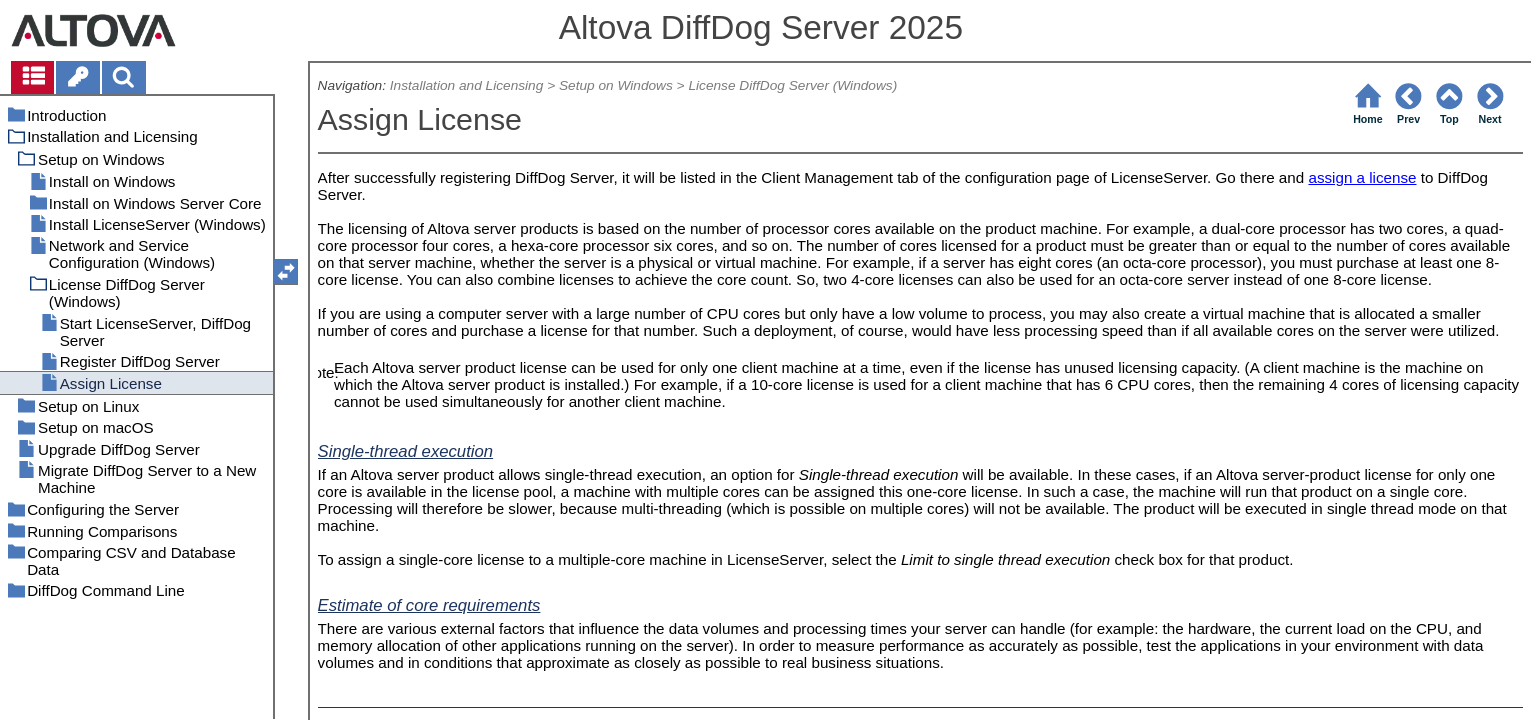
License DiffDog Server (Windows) (792, 85)
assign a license (1362, 177)
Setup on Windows (616, 85)
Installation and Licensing (467, 85)
